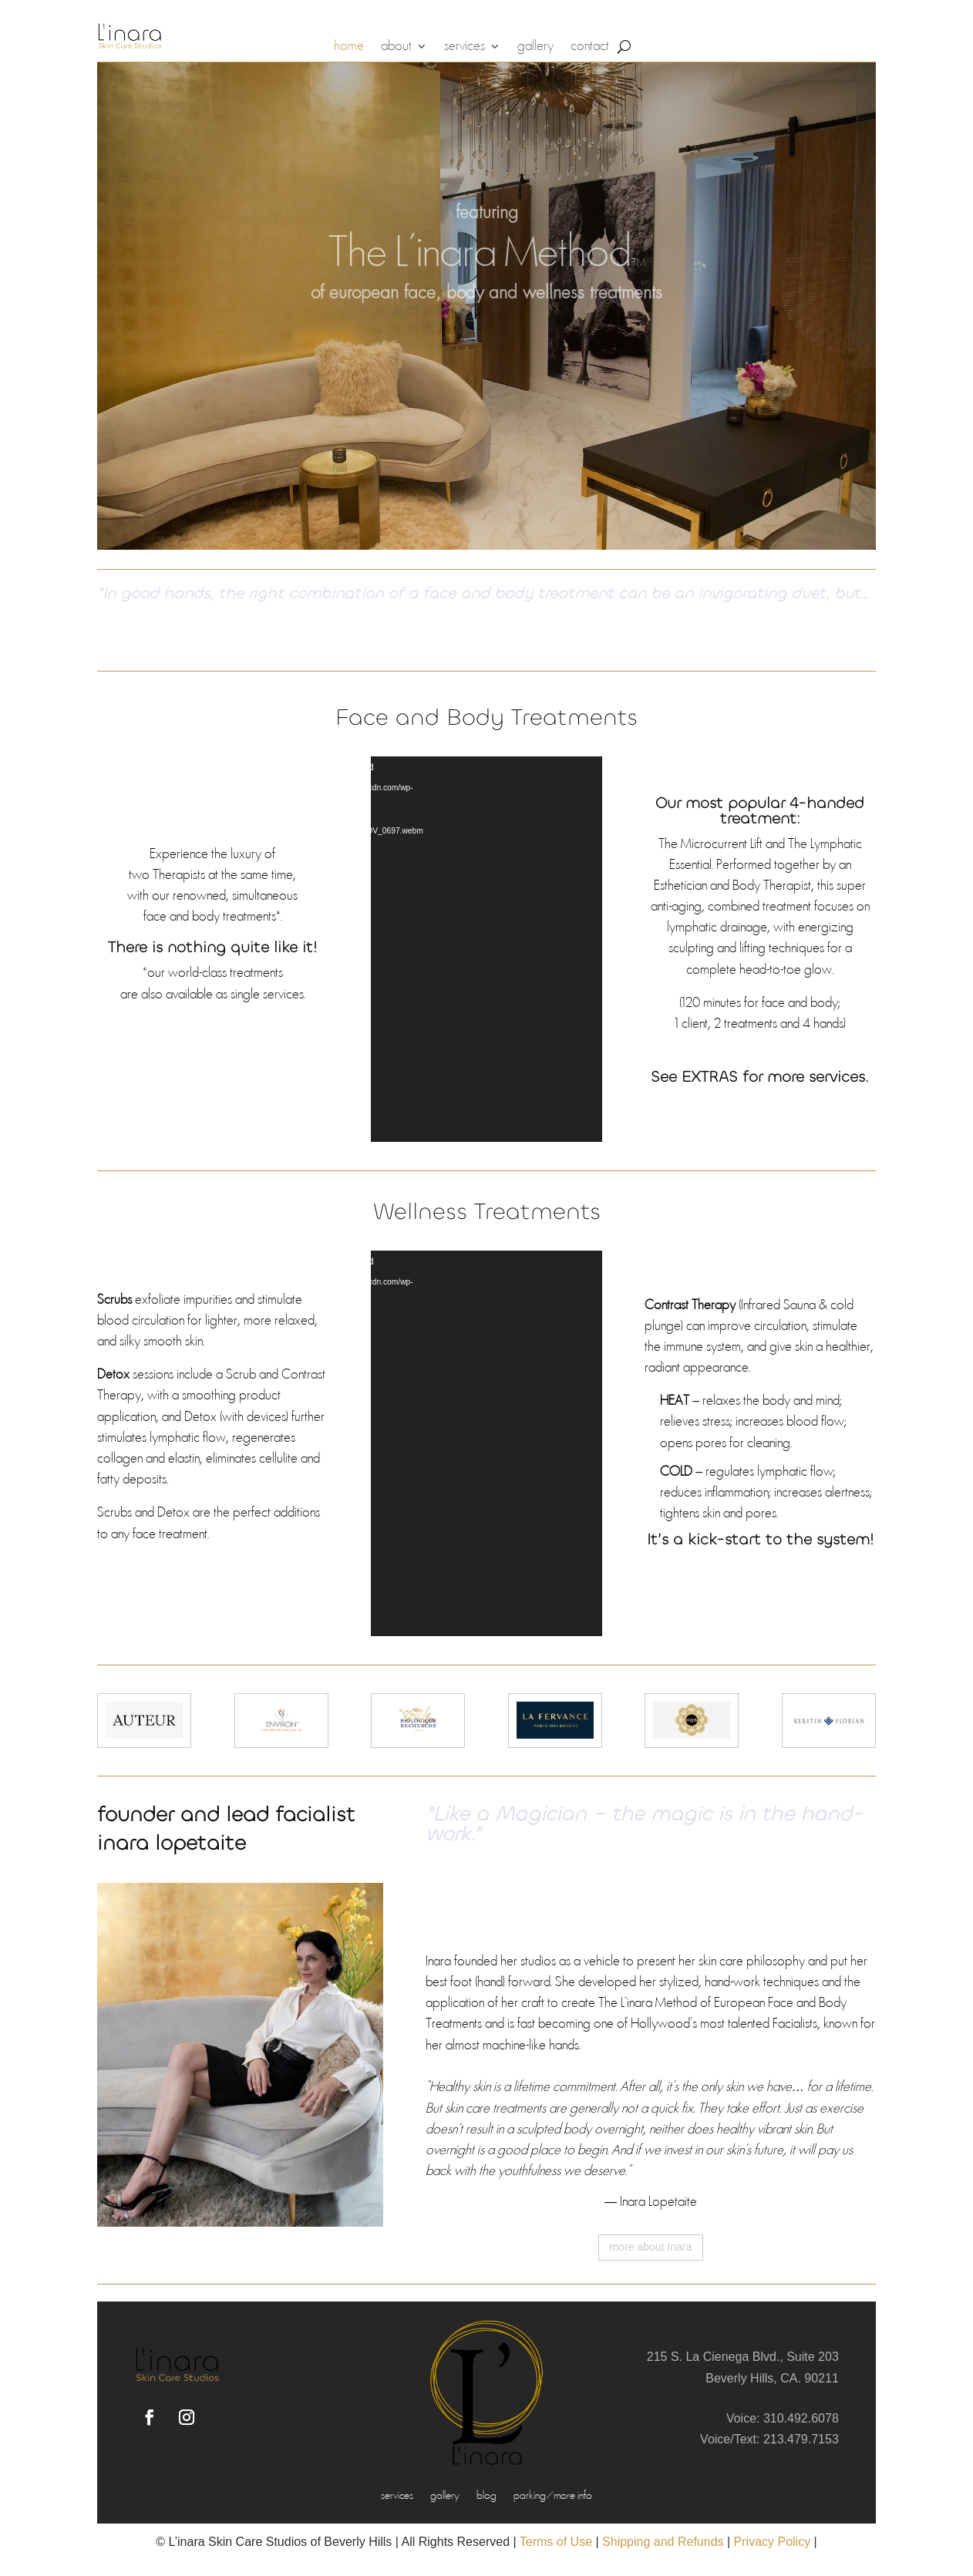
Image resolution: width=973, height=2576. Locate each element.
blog (486, 2496)
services (464, 47)
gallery (535, 47)
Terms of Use (556, 2541)
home (349, 47)
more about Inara (651, 2247)
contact (590, 47)
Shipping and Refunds (662, 2541)
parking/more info (552, 2496)
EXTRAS (710, 1076)
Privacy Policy (772, 2541)
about (396, 47)
